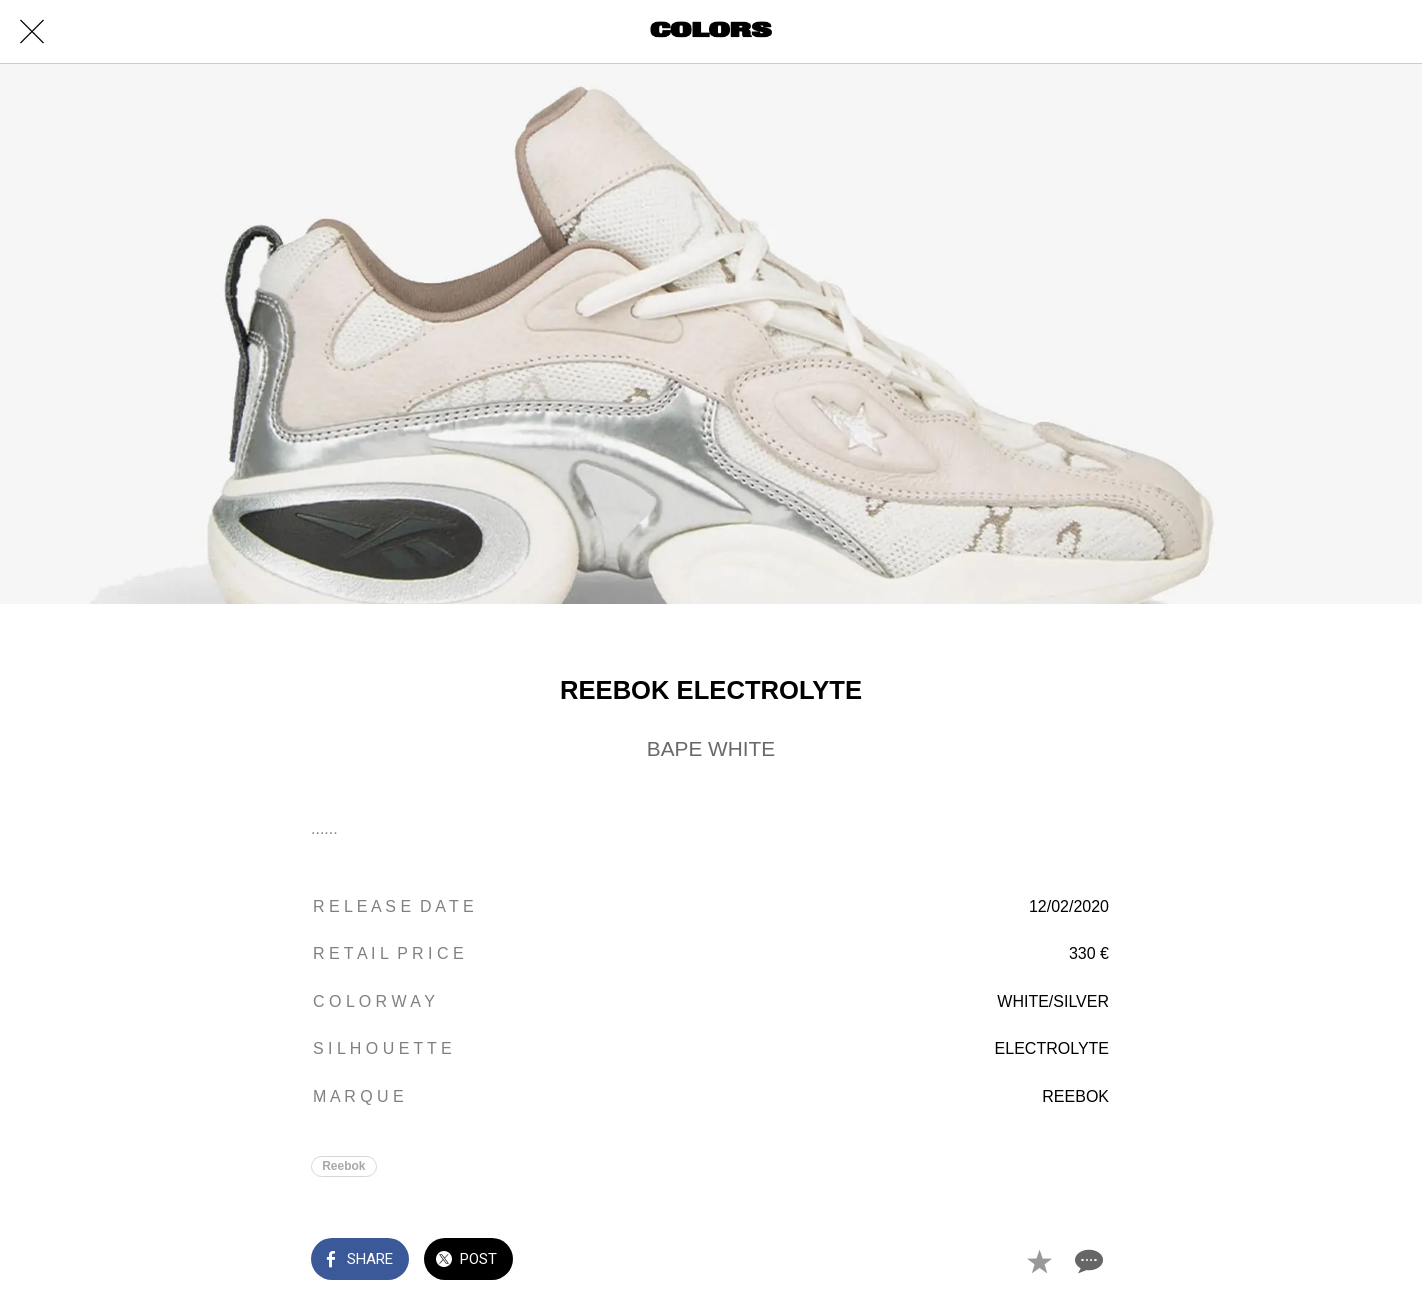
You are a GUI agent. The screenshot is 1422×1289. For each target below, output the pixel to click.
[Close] (32, 32)
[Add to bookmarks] (1039, 1261)
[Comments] (1087, 1261)
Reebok (343, 1166)
